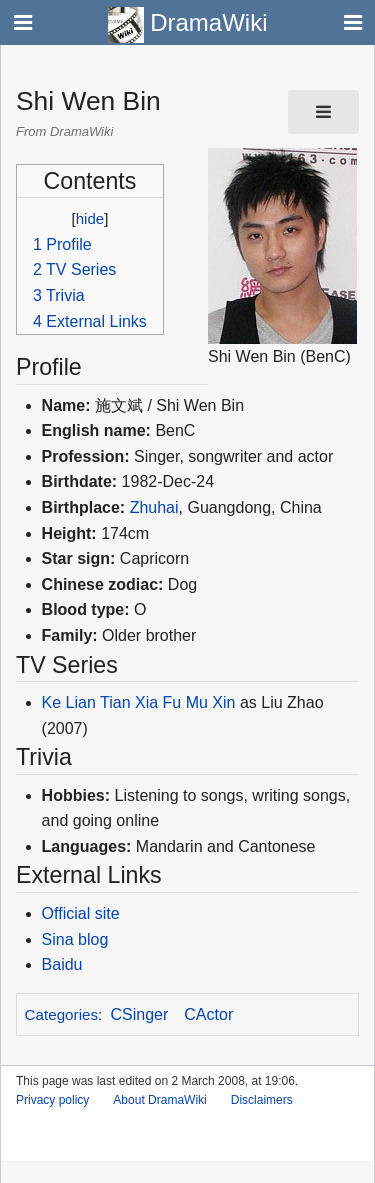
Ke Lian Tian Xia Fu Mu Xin (139, 702)
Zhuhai (154, 507)
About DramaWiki (159, 1100)
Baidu (62, 964)
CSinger (140, 1014)
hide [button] (90, 218)
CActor (208, 1014)
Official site (81, 913)
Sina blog (75, 939)
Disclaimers (262, 1100)
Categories (61, 1014)
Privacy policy (52, 1100)
